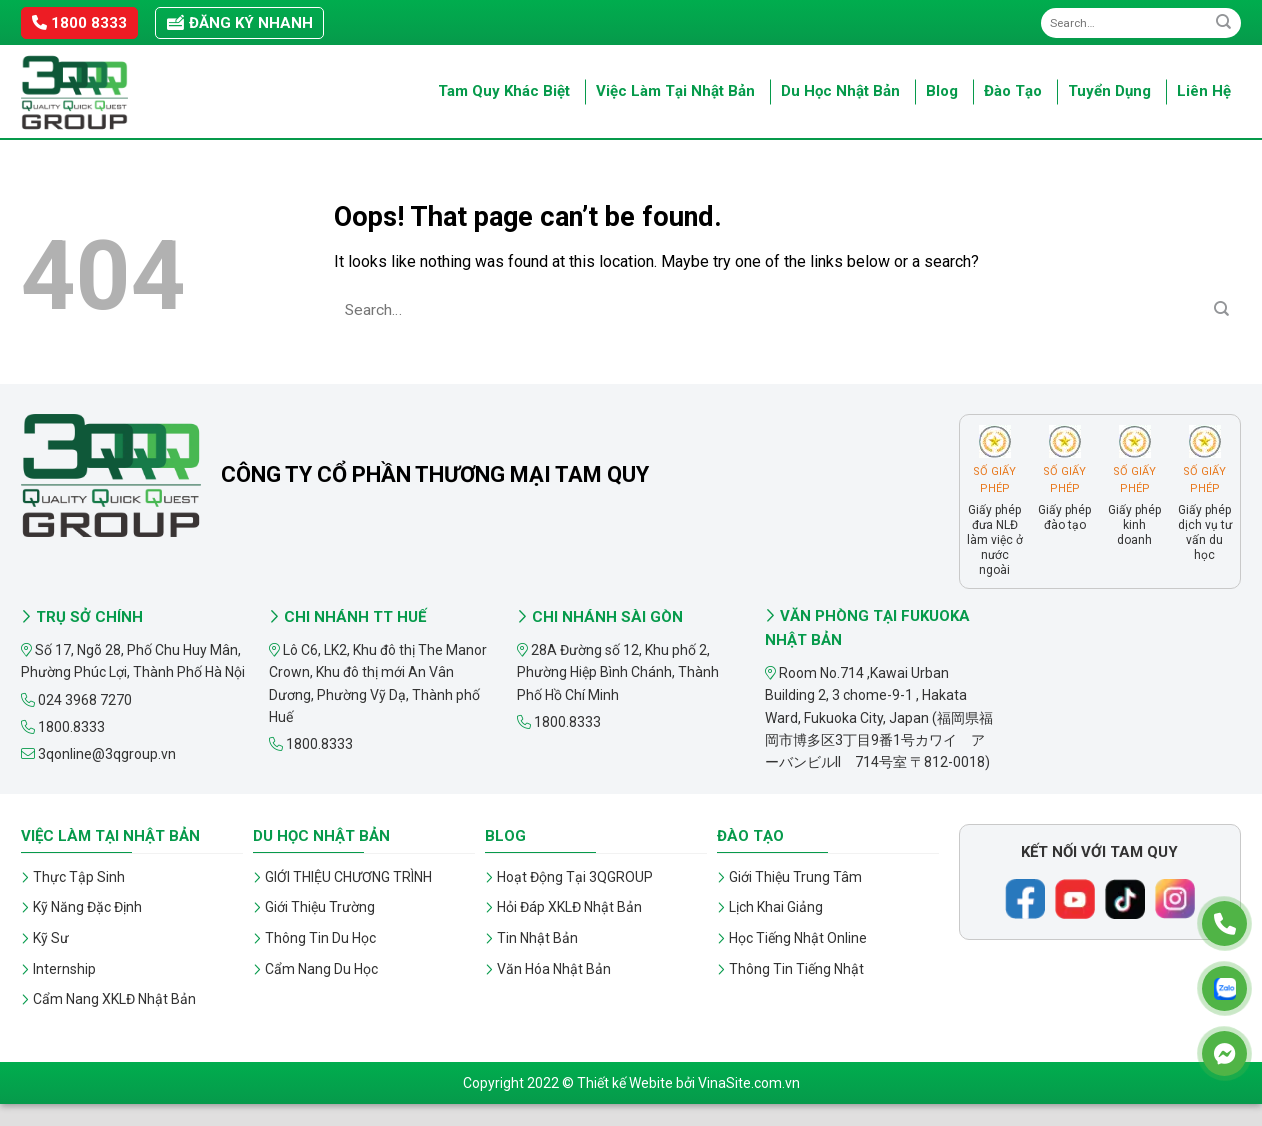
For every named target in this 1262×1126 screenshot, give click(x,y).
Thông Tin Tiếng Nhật (796, 969)
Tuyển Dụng (1109, 91)
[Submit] (1223, 22)
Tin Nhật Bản (537, 938)
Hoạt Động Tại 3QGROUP (575, 877)
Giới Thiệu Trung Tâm (795, 877)
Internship (64, 969)
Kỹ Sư (51, 938)
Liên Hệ (1204, 91)
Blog (942, 91)
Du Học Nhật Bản (840, 91)
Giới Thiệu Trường (320, 907)
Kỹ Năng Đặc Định (87, 907)
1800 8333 (79, 23)
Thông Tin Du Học (320, 938)
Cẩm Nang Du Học (321, 969)
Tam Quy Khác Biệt (504, 91)
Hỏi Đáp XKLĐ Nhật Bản (569, 907)
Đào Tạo (1013, 91)
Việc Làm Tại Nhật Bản (675, 91)
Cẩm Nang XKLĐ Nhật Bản (114, 999)
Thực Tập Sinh (79, 877)
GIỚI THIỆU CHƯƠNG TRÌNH (348, 877)
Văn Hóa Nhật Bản (554, 969)
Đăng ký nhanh (239, 23)
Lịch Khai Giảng (776, 907)
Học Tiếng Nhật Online (798, 938)
